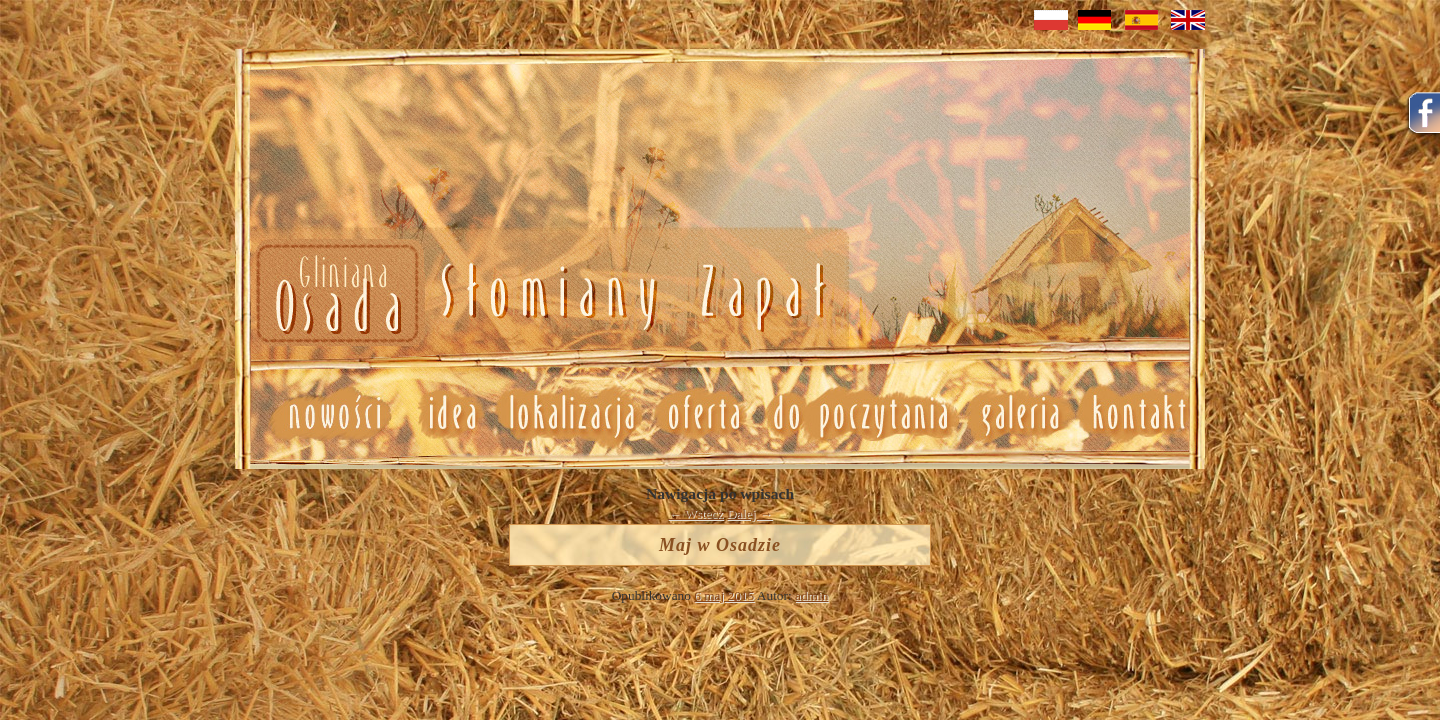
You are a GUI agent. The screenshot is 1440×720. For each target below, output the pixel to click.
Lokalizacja (570, 414)
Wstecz (696, 513)
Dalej (750, 513)
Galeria (1019, 414)
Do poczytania (859, 414)
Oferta (702, 414)
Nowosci (537, 294)
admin (811, 595)
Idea (444, 414)
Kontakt (1140, 414)
